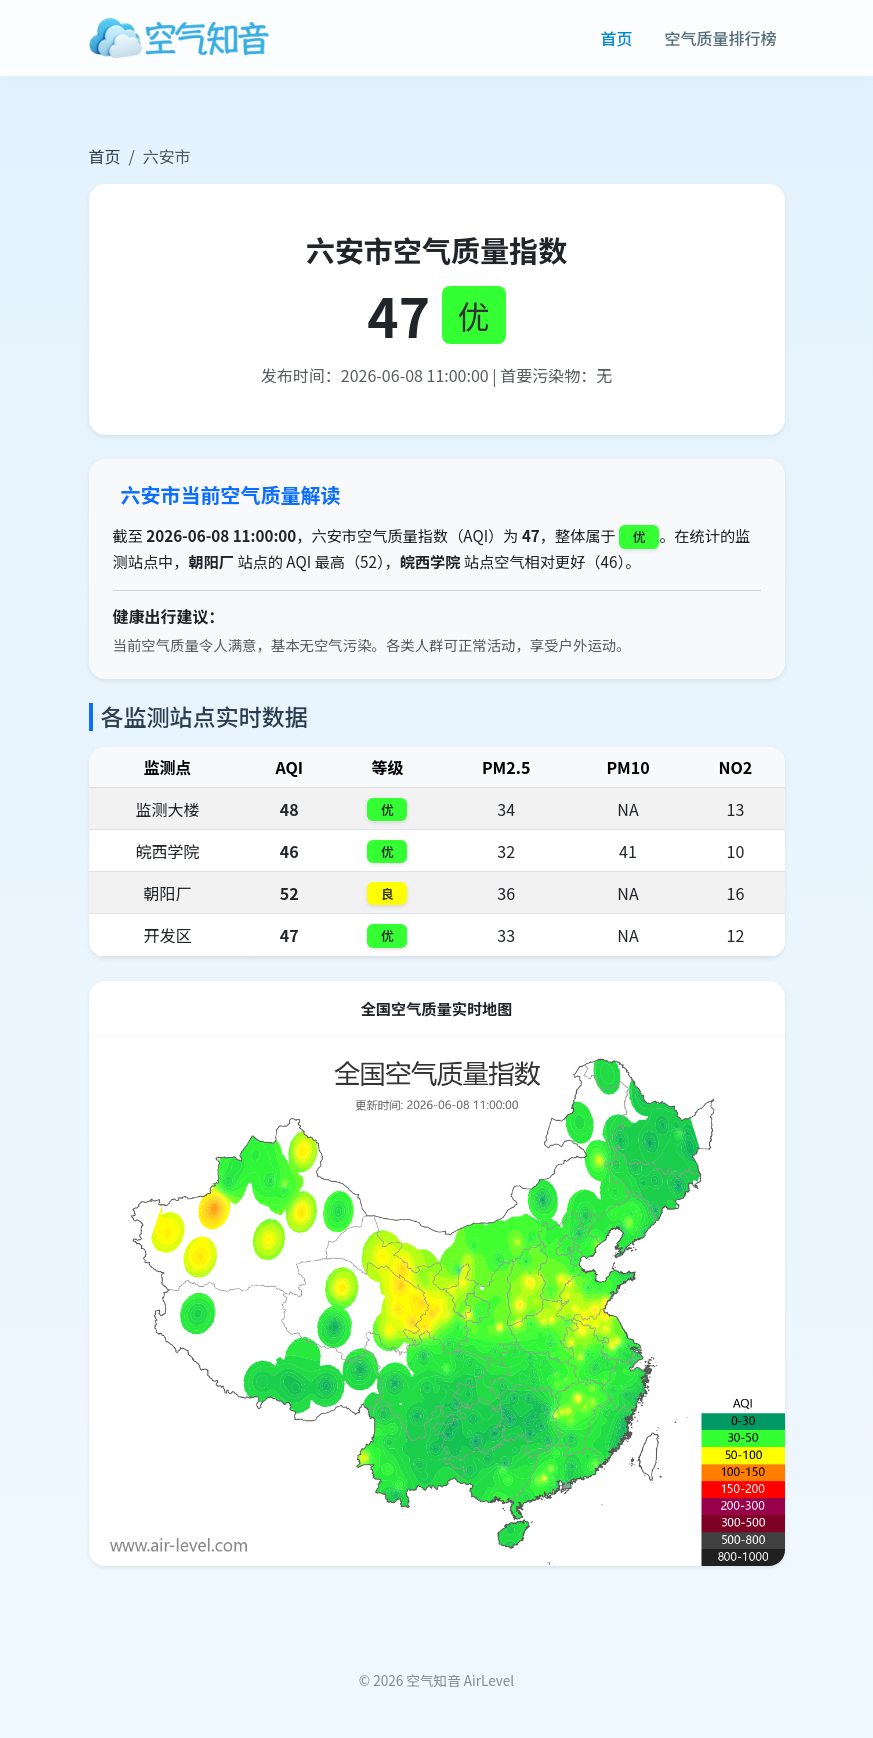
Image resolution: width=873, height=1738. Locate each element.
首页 (616, 38)
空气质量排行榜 (720, 38)
